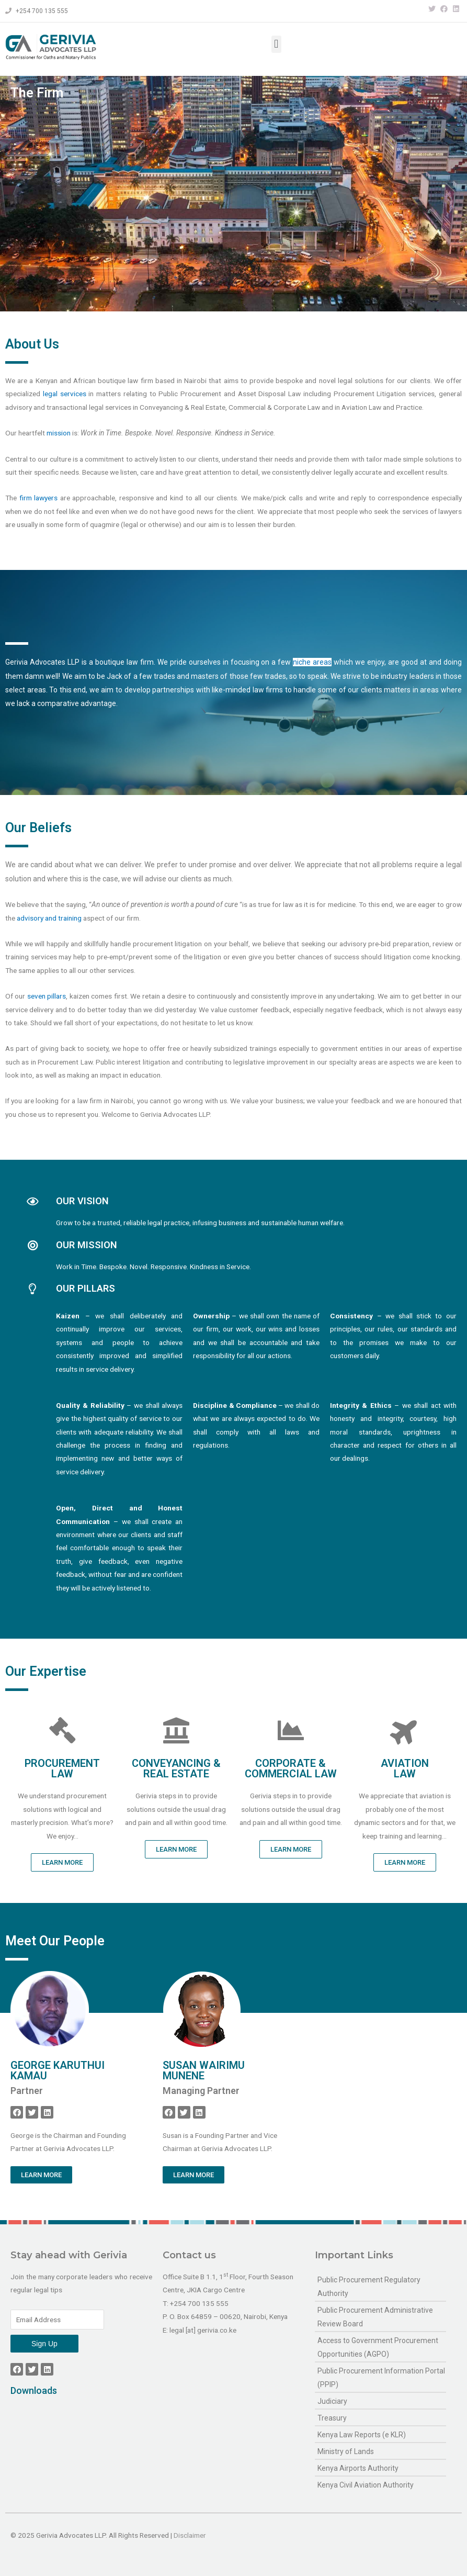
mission (59, 510)
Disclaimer (190, 2535)
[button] (276, 44)
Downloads (33, 2390)
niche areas (312, 858)
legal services (64, 471)
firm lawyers (38, 575)
